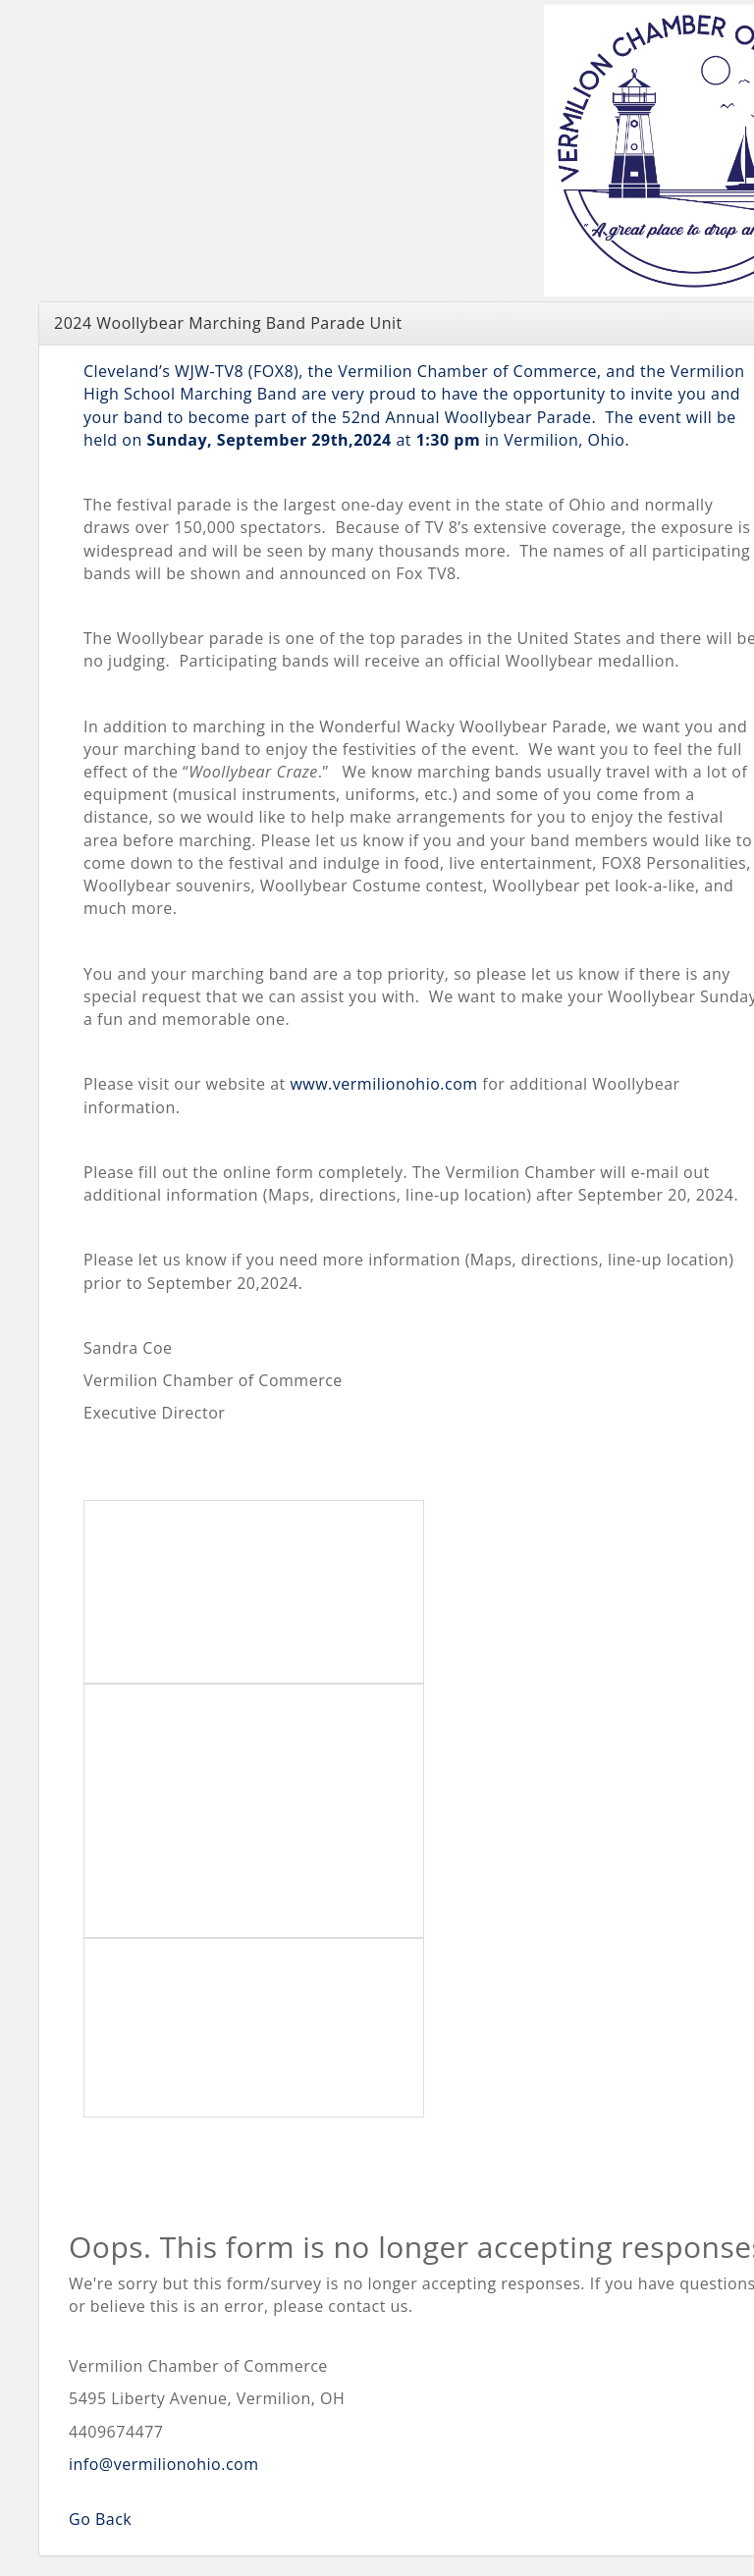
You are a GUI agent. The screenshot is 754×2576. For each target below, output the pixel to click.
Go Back (100, 2519)
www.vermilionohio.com (383, 1084)
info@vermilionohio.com (164, 2464)
